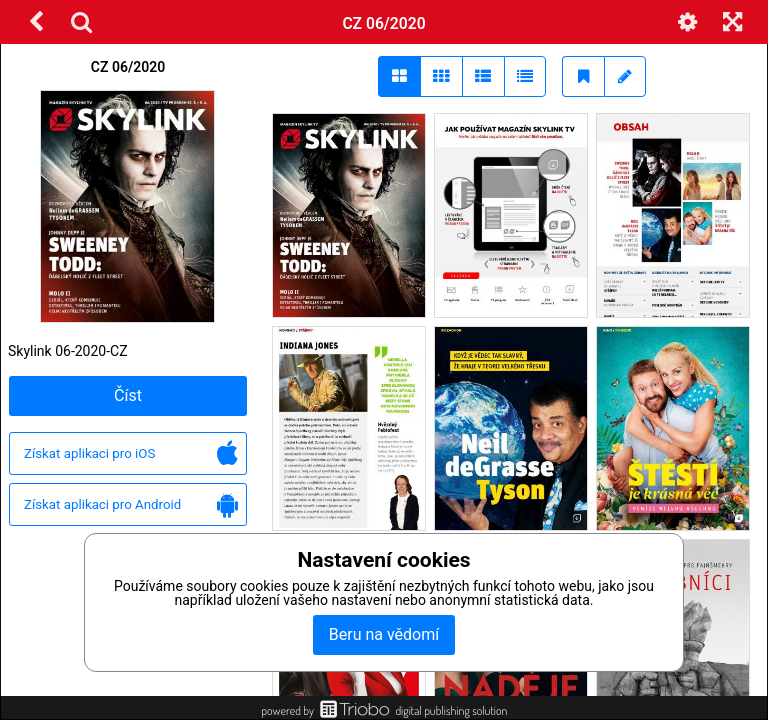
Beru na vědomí (384, 634)
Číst (128, 395)
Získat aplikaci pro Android (131, 505)
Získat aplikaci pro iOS (131, 454)
